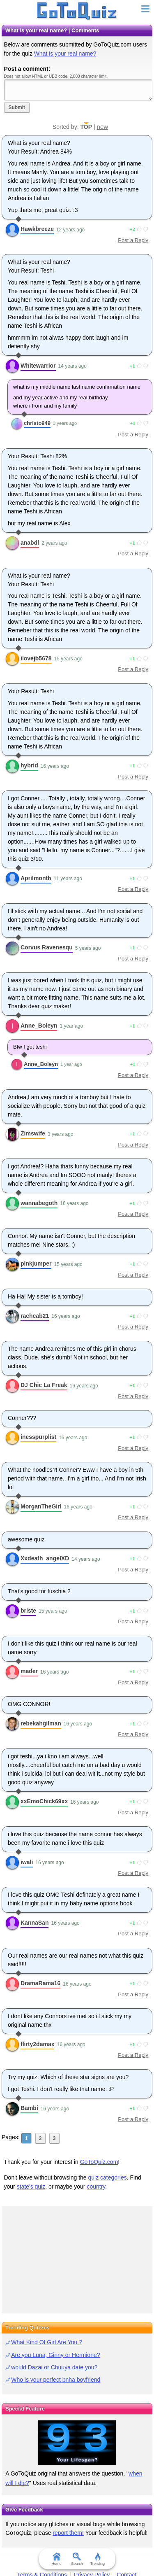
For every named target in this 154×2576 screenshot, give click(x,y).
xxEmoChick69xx (44, 1801)
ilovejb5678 (36, 658)
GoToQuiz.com (99, 2162)
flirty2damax (37, 2044)
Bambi (29, 2108)
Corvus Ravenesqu (47, 947)
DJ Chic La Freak (44, 1385)
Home (56, 2559)
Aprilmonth (36, 878)
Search (77, 2559)
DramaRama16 (40, 1983)
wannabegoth (39, 1203)
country (96, 2186)
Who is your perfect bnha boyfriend (55, 2379)
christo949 (37, 423)
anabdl (30, 542)
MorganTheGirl (41, 1506)
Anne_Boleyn (39, 1025)
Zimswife (33, 1133)
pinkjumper (36, 1263)
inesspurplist (38, 1437)
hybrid (29, 765)
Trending (97, 2559)
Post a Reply (133, 240)
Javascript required (78, 89)
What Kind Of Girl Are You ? (46, 2342)
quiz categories (107, 2177)
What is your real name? (65, 53)
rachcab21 (35, 1315)
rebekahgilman (41, 1723)
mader (29, 1671)
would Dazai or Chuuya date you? (54, 2367)
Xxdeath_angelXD (45, 1558)
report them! (68, 2532)
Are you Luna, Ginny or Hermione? (55, 2355)
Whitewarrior (38, 365)
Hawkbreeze (37, 229)
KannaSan (34, 1922)
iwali (27, 1862)
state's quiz (31, 2186)
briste (28, 1610)
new (102, 126)
